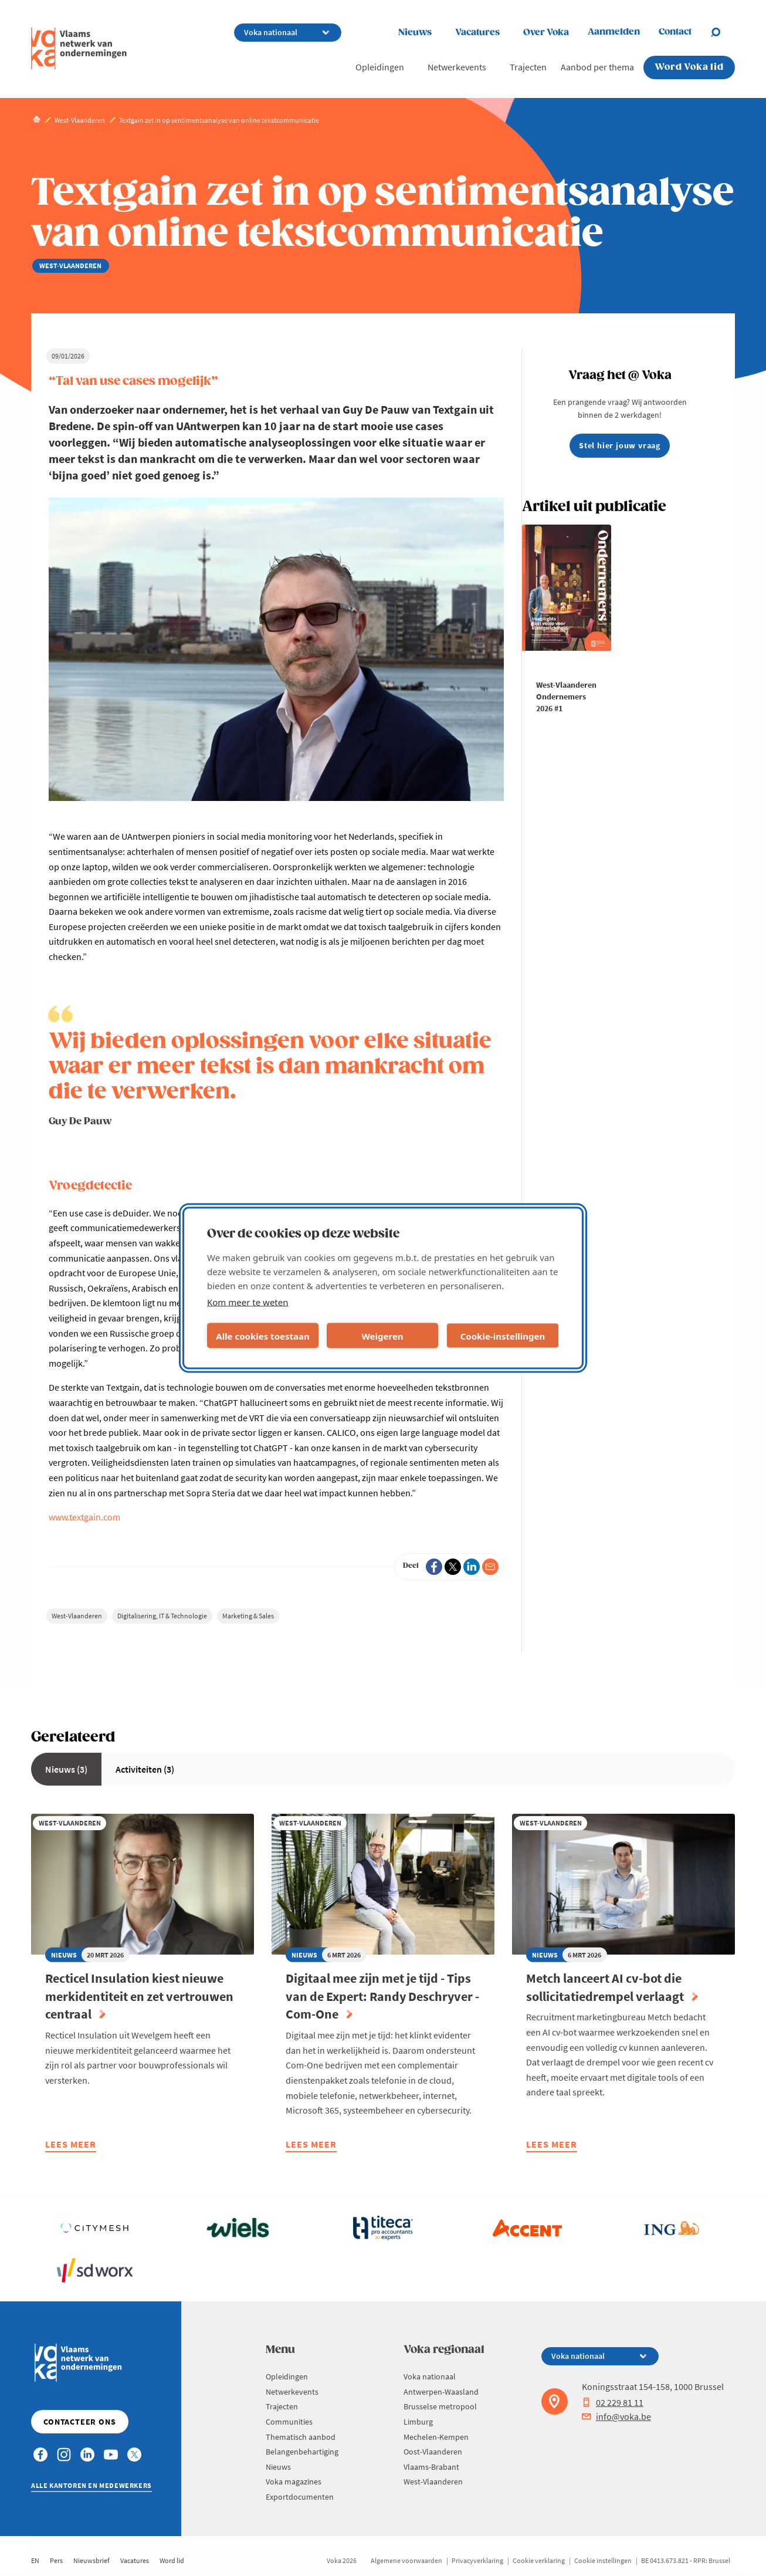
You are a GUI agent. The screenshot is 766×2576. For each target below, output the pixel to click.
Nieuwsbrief (91, 2560)
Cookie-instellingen (502, 1335)
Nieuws (415, 32)
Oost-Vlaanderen (433, 2451)
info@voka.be (616, 2416)
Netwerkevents (457, 67)
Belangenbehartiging (302, 2451)
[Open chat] (722, 32)
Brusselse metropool (440, 2406)
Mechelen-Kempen (436, 2437)
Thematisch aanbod (300, 2437)
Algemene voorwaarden (406, 2560)
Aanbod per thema (597, 67)
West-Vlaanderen (77, 1615)
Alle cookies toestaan (262, 1335)
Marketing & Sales (248, 1615)
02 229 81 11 (612, 2402)
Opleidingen (379, 67)
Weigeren (382, 1335)
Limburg (418, 2421)
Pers (56, 2560)
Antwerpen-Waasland (441, 2391)
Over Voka (546, 32)
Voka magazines (293, 2481)
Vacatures (477, 32)
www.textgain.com (84, 1517)
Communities (289, 2421)
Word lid (172, 2560)
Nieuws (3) (66, 1769)
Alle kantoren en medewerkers (91, 2485)
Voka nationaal (430, 2376)
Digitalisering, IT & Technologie (162, 1615)
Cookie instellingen (603, 2560)
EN (35, 2560)
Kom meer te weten (248, 1302)
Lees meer (70, 2145)
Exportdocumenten (300, 2497)
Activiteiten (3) (145, 1769)
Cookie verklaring (539, 2560)
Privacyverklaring (477, 2560)
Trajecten (528, 67)
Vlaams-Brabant (431, 2467)
